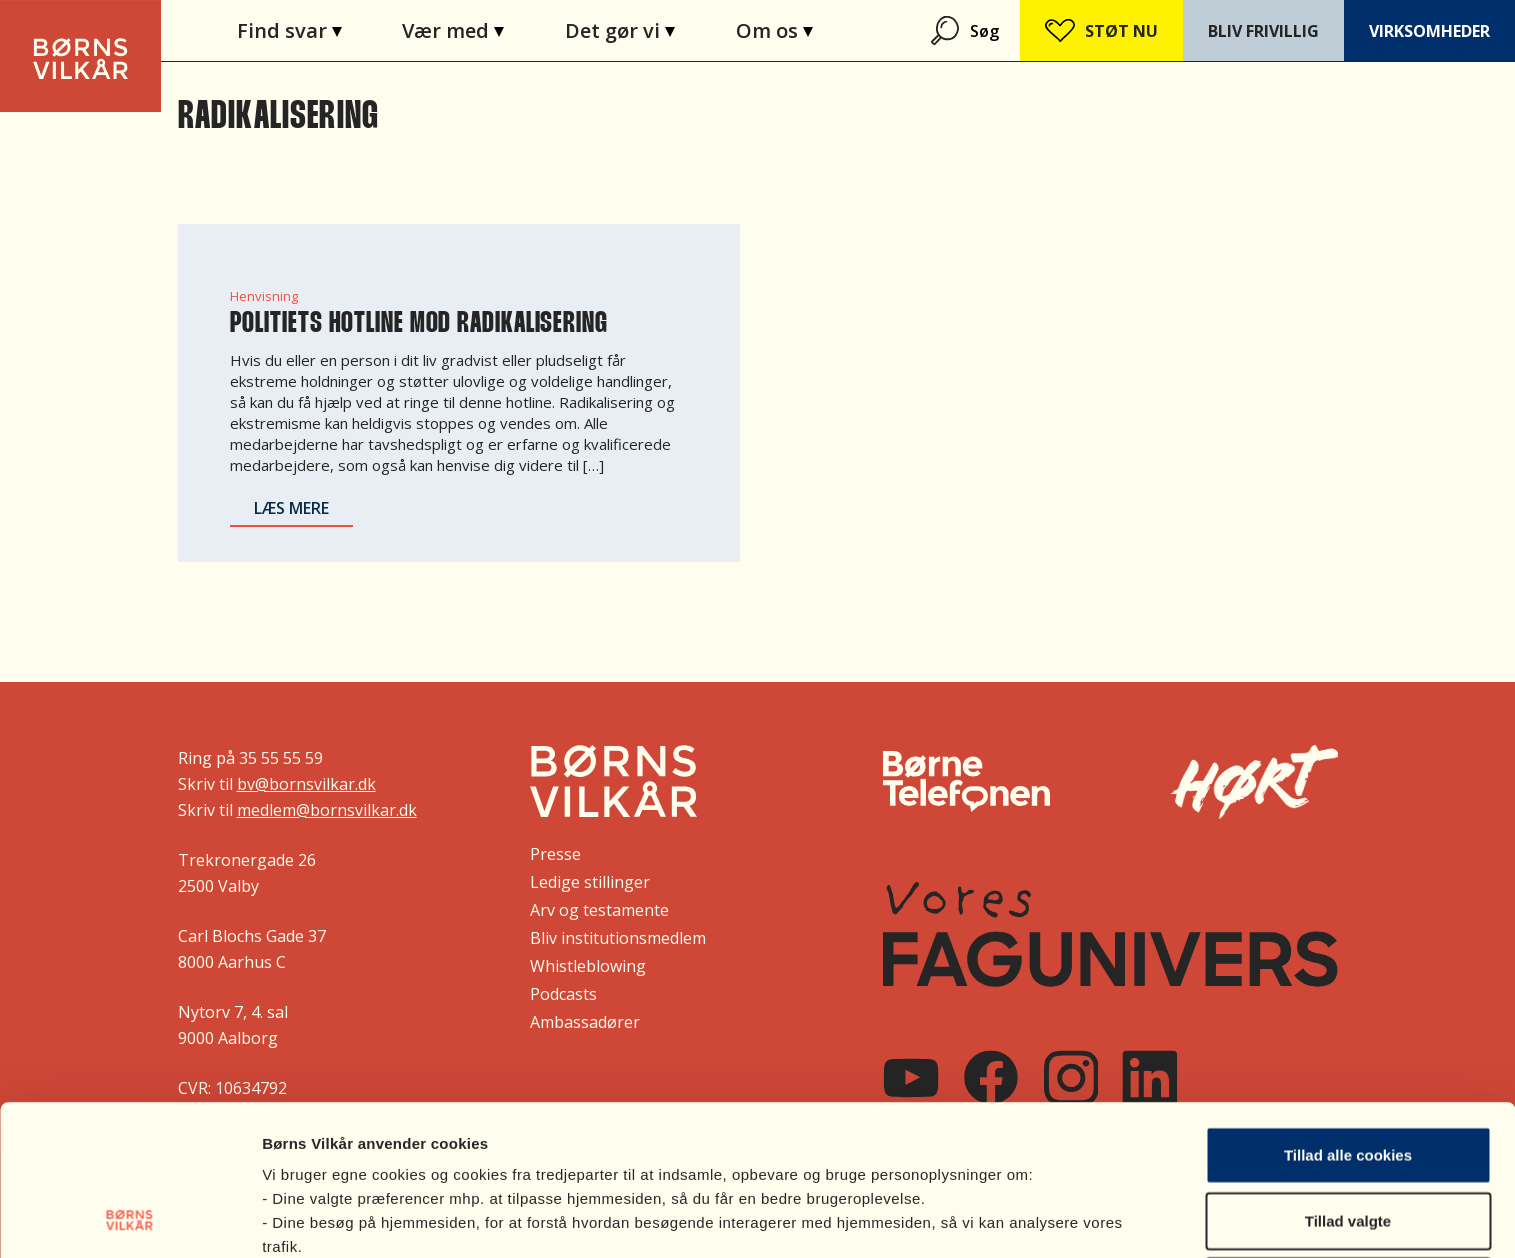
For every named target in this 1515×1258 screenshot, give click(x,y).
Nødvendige (1348, 1144)
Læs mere (291, 508)
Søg (984, 31)
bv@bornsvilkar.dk (306, 784)
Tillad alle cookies (1348, 1013)
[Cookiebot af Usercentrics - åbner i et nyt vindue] (129, 1219)
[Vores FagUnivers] (1110, 934)
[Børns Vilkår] (613, 781)
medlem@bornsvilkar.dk (327, 810)
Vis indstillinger (1063, 1218)
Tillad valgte (1348, 1079)
